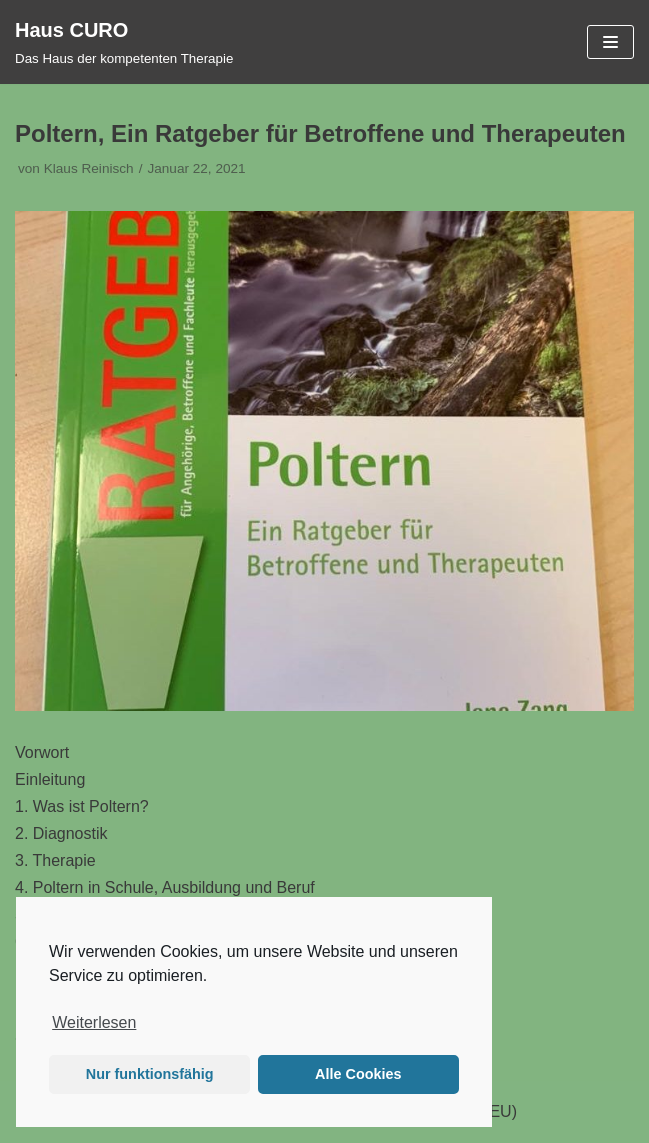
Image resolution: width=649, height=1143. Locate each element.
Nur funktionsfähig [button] (150, 1074)
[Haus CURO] (124, 42)
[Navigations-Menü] (610, 42)
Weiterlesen (94, 1022)
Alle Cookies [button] (358, 1074)
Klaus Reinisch (89, 168)
